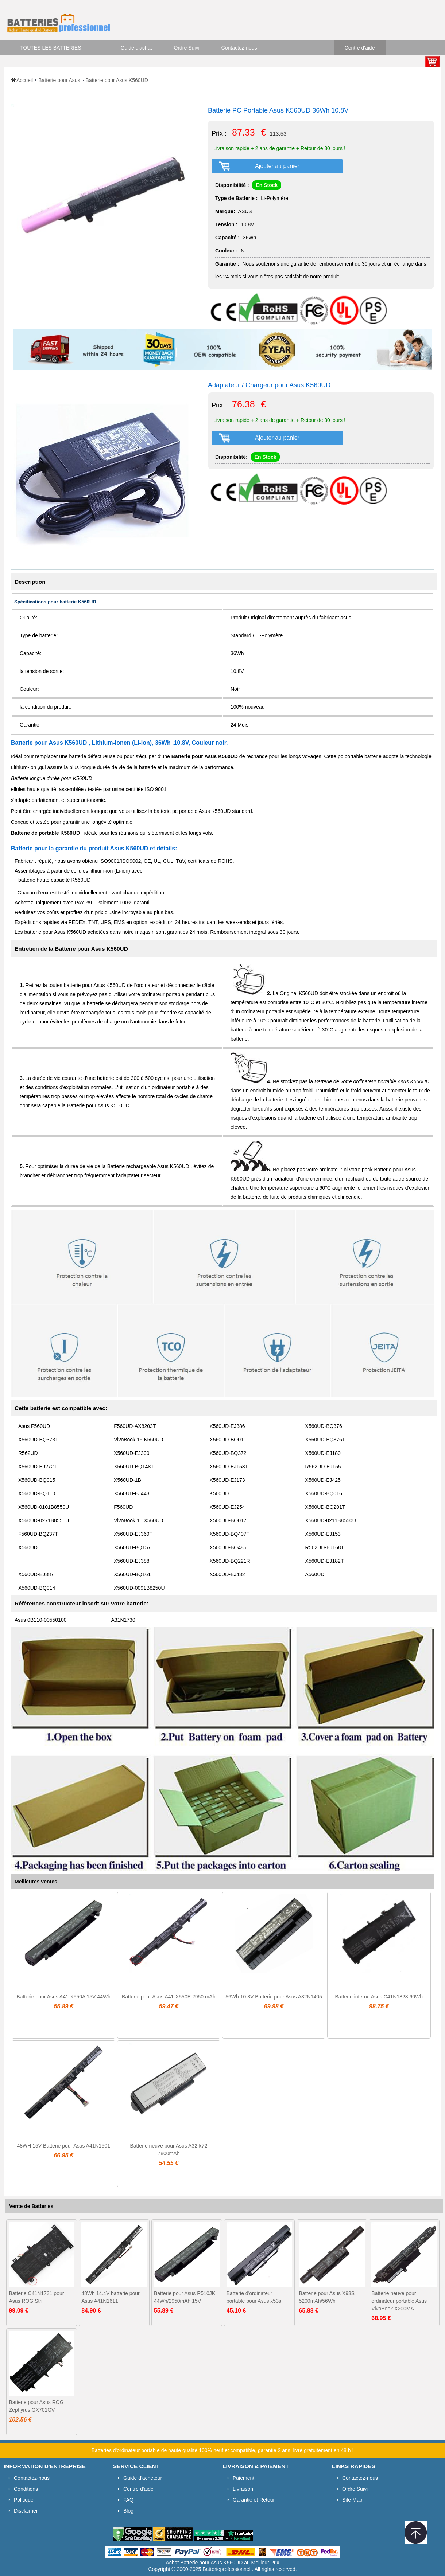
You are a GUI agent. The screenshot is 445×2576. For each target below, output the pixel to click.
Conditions (26, 2489)
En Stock (267, 185)
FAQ (128, 2500)
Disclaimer (26, 2511)
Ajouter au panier (277, 166)
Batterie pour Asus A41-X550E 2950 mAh (169, 1997)
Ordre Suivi (187, 48)
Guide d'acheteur (142, 2478)
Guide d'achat (136, 48)
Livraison (243, 2489)
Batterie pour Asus (59, 80)
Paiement (243, 2478)
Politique (24, 2500)
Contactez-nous (239, 48)
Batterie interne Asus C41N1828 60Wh (379, 1997)
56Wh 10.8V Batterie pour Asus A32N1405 (273, 1997)
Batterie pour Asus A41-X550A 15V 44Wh (63, 1997)
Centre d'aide (360, 48)
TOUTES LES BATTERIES (50, 48)
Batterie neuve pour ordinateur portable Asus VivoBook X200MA (399, 2300)
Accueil (24, 80)
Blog (128, 2511)
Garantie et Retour (254, 2500)
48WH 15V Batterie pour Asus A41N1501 (63, 2146)
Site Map (352, 2500)
